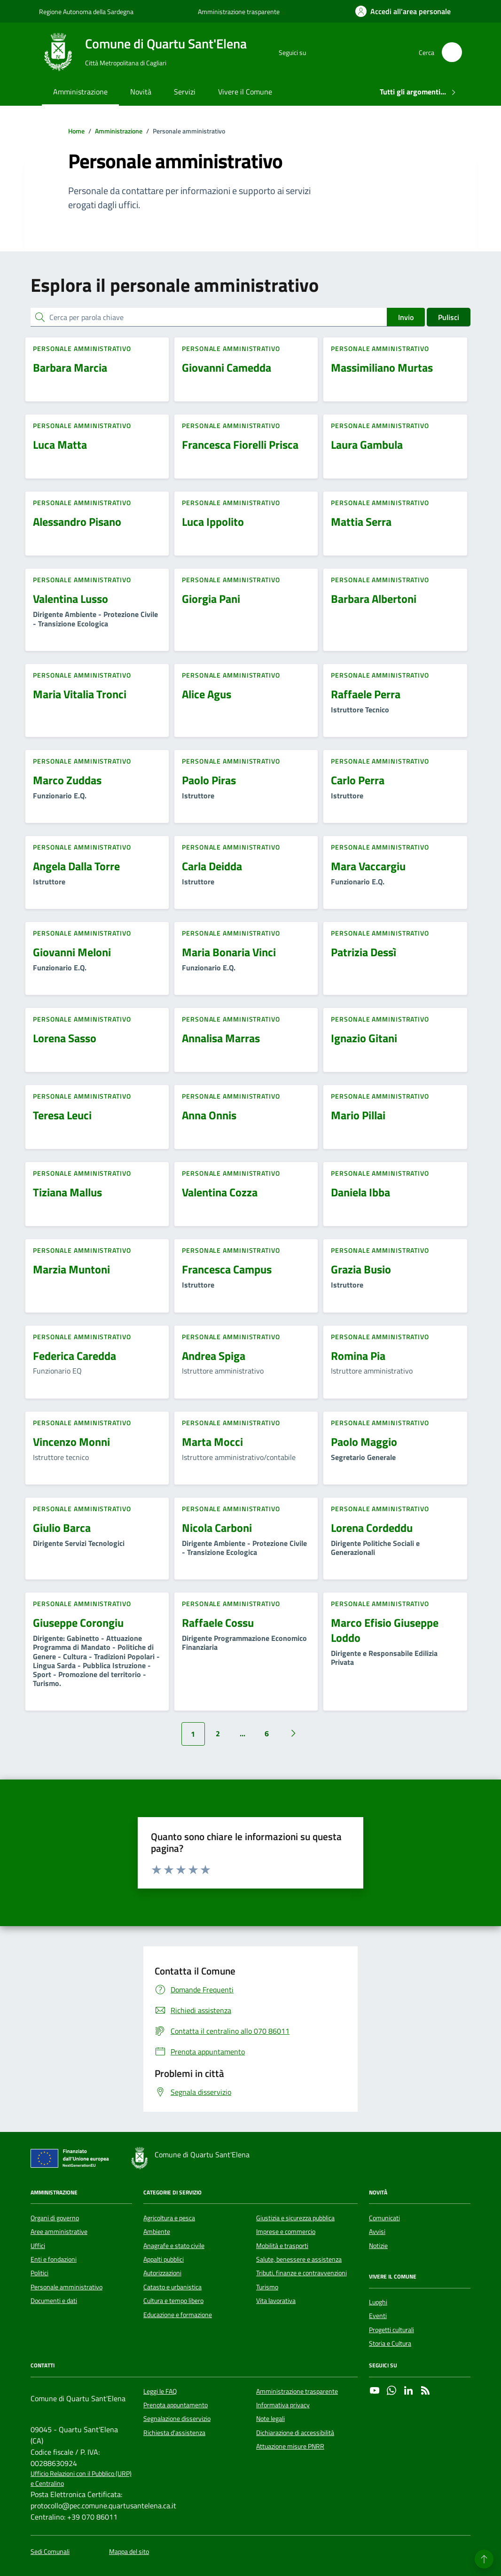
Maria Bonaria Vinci (229, 952)
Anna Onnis (209, 1115)
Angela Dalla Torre (76, 866)
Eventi (378, 2316)
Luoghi (378, 2302)
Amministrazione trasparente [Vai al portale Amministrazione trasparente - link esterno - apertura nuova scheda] (239, 11)
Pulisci (448, 317)
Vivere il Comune (245, 91)
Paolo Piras (209, 780)
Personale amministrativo (66, 2287)
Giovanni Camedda (226, 367)
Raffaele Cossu (218, 1622)
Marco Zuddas (67, 780)
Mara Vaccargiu (368, 866)
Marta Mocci (212, 1441)
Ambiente (156, 2231)
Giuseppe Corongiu (78, 1622)
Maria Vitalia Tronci (79, 694)
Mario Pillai (358, 1115)
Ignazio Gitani (364, 1038)
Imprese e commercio (285, 2231)
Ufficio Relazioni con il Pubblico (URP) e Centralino (81, 2479)
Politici (39, 2273)
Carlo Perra (357, 780)
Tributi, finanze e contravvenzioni (301, 2273)
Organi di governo (55, 2218)
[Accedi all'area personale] (403, 11)
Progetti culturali (391, 2330)
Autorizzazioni (162, 2273)
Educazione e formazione (177, 2315)
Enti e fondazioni (54, 2259)
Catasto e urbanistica (172, 2287)
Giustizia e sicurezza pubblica (295, 2218)
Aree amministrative (59, 2231)
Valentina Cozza (220, 1192)
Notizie (378, 2245)
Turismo (267, 2287)
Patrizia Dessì (363, 952)
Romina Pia (358, 1355)
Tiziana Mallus (67, 1192)
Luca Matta (60, 444)
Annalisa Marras (221, 1038)
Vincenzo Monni (71, 1441)
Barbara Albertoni (373, 598)
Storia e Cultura (390, 2343)
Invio (406, 317)
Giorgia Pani (211, 598)
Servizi (185, 91)
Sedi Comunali (50, 2552)
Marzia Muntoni (71, 1269)
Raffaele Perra (365, 694)
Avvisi (377, 2231)
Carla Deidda (212, 866)
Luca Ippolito (213, 521)
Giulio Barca (62, 1527)
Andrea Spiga (213, 1355)
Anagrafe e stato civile (173, 2245)
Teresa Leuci (62, 1115)
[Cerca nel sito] (452, 52)
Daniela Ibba (360, 1192)
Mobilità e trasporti (282, 2245)
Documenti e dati (54, 2300)
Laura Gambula (367, 444)
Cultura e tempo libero (173, 2300)
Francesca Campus (227, 1269)
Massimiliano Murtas (382, 367)
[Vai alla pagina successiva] (293, 1733)
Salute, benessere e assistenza (299, 2259)
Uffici (38, 2245)
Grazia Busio (361, 1269)
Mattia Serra (361, 521)
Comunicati (384, 2218)
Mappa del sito (129, 2552)
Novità (140, 91)
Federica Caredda (74, 1355)
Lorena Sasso (64, 1038)
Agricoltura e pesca (169, 2218)
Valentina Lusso (70, 598)
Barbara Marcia (70, 367)
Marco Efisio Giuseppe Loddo (384, 1630)
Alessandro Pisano (77, 521)
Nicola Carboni (217, 1527)
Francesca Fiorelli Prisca (240, 444)
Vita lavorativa (276, 2300)
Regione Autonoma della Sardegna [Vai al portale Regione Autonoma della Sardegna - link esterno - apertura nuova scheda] (86, 11)
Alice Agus (206, 694)
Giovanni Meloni (72, 952)
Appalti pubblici (163, 2259)
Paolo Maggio (364, 1441)
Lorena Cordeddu (372, 1527)
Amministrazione (80, 91)
